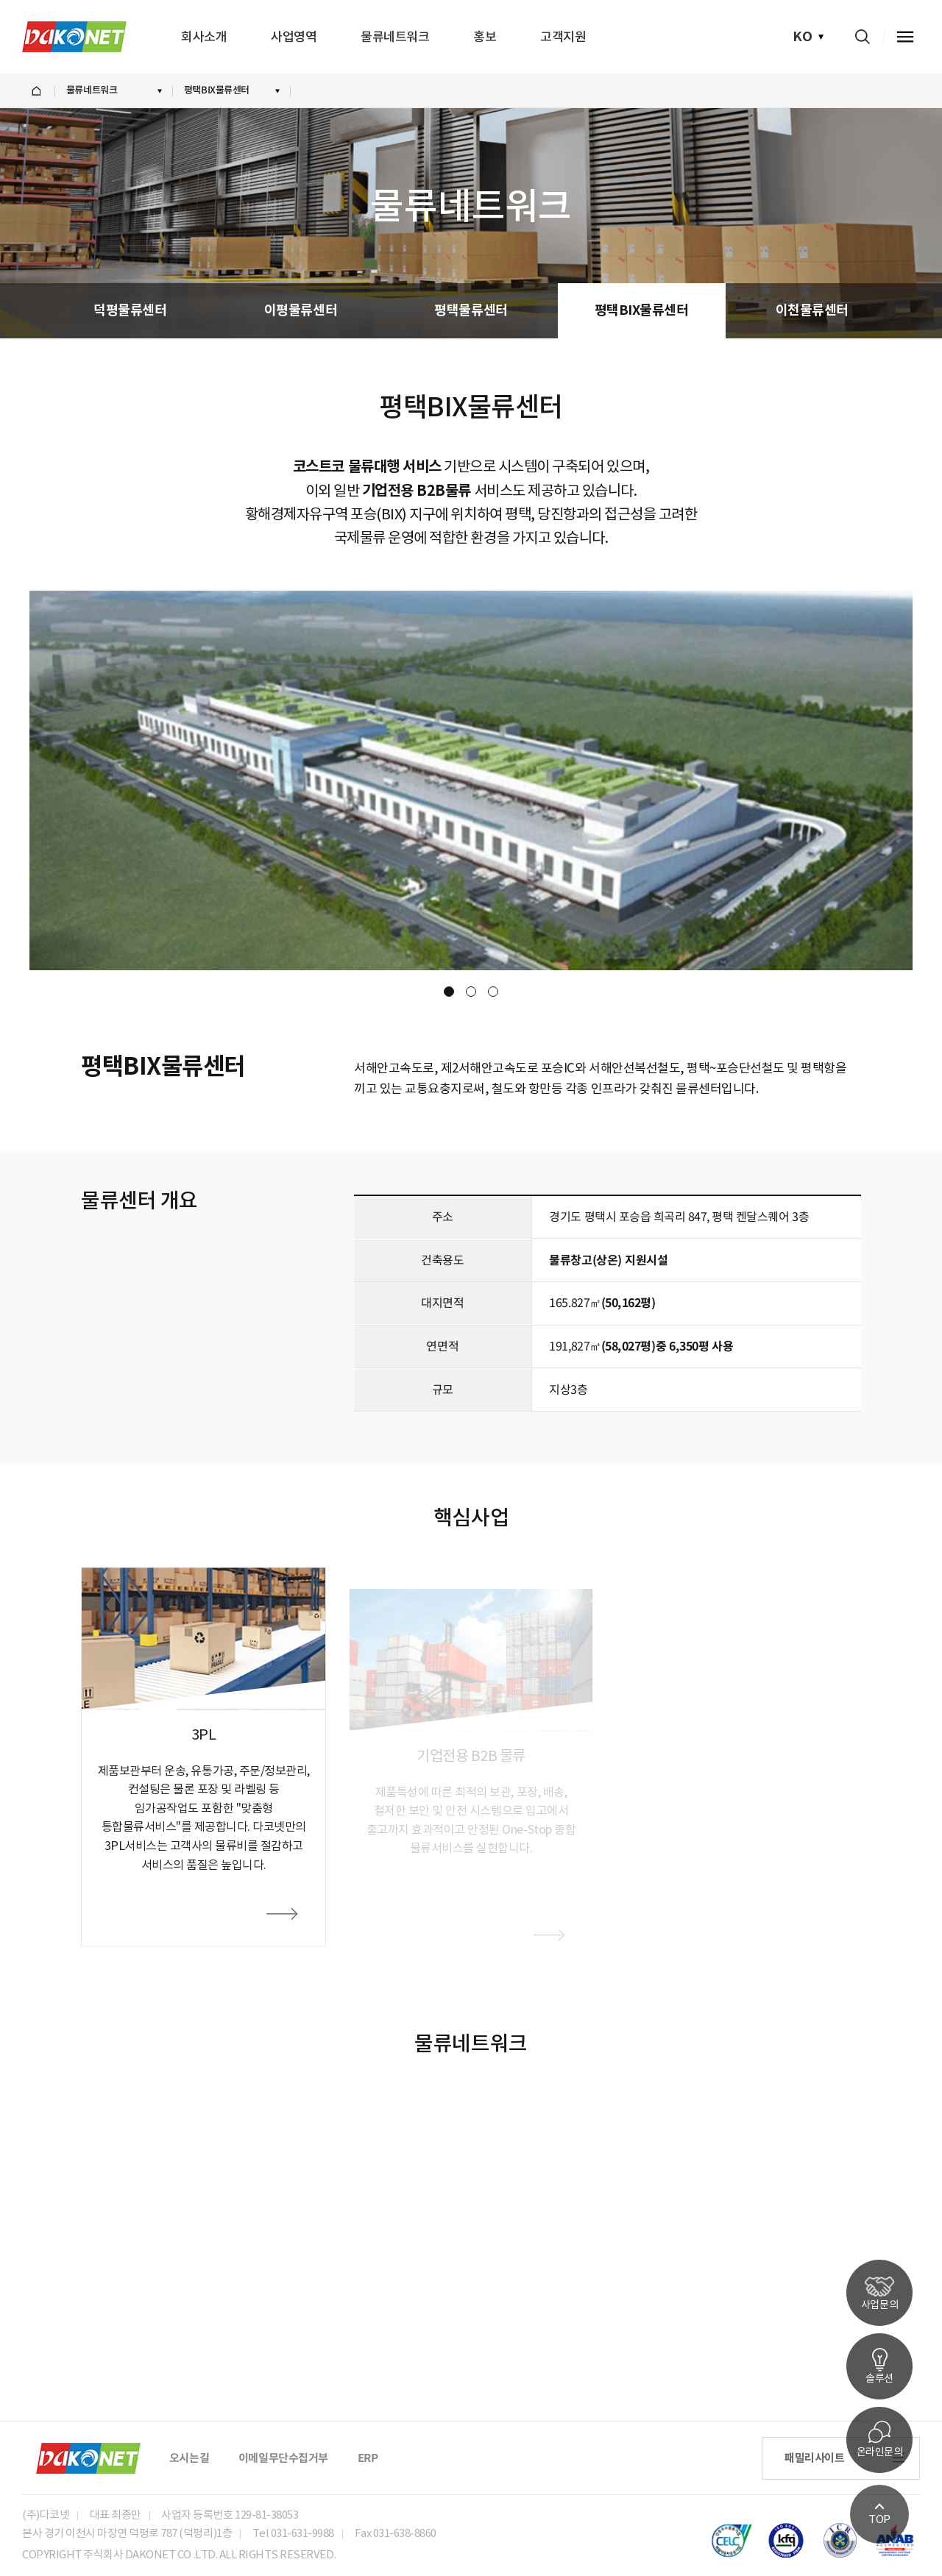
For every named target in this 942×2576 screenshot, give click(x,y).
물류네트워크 (395, 37)
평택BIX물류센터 (642, 310)
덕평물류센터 (129, 310)
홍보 (484, 37)
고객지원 (563, 37)
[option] (471, 780)
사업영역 (293, 37)
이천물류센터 (812, 310)
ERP (368, 2458)
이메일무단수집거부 (283, 2458)
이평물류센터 (300, 310)
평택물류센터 (470, 310)
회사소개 (204, 37)
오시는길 (189, 2458)
